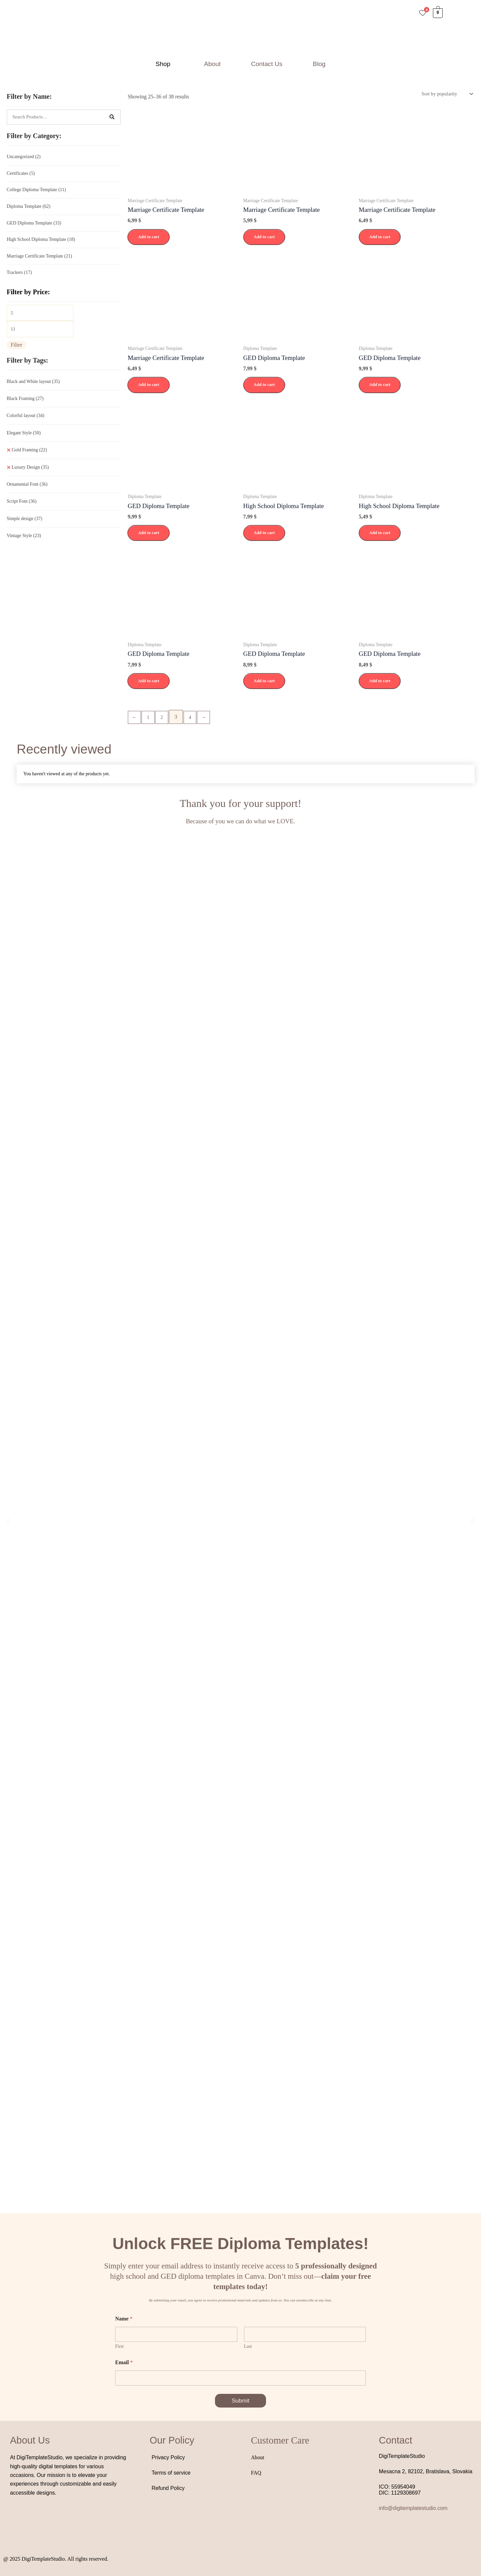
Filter (16, 352)
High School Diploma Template (41, 242)
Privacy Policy (168, 2459)
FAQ (256, 2474)
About (212, 63)
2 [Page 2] (164, 719)
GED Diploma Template (34, 225)
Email (124, 2363)
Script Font (21, 508)
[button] (165, 64)
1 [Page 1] (149, 719)
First (119, 2347)
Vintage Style (24, 542)
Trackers (19, 277)
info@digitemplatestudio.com (413, 2509)
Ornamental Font (27, 491)
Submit (240, 2402)
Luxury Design (30, 474)
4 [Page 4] (193, 719)
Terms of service (171, 2474)
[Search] (111, 117)
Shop (163, 63)
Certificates (21, 173)
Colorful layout (25, 423)
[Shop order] (444, 94)
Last (248, 2347)
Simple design (24, 525)
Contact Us (266, 63)
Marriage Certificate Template (39, 259)
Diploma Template (28, 208)
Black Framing (25, 405)
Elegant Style (24, 440)
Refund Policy (168, 2489)
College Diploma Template (36, 191)
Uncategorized (23, 156)
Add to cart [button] (148, 237)
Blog (319, 63)
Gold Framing (29, 457)
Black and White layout (33, 388)
